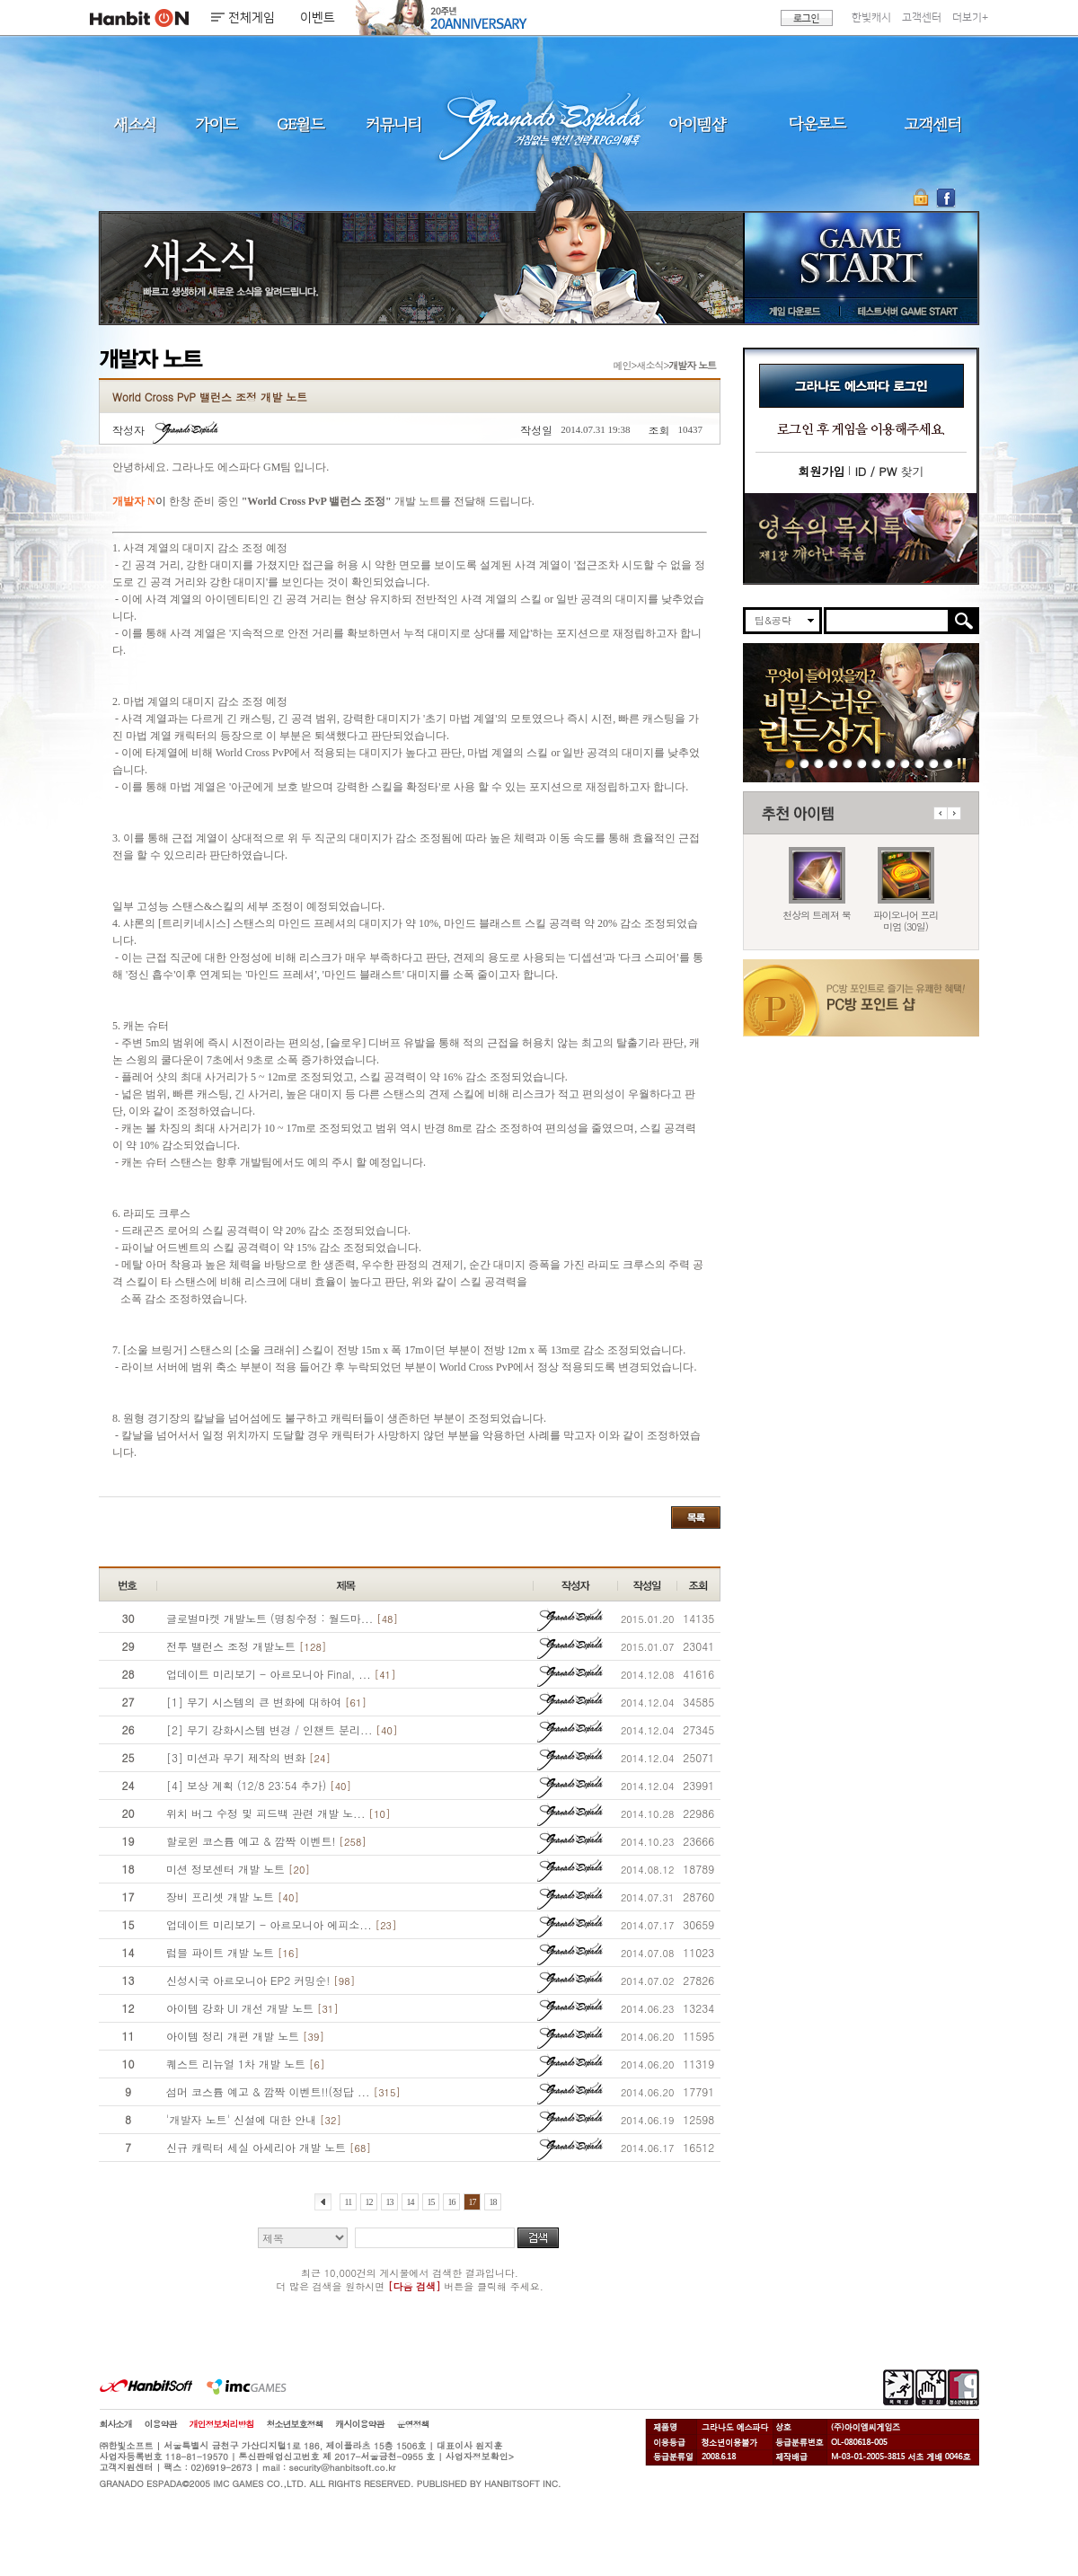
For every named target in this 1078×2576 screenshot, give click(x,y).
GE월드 (300, 123)
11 (348, 2202)
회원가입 (821, 471)
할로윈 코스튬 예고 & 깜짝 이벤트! (266, 1840)
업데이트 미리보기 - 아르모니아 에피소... (281, 1924)
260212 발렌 (833, 763)
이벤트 (317, 18)
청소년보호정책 (295, 2424)
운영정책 (413, 2424)
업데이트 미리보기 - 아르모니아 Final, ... (280, 1673)
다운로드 (818, 123)
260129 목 (876, 763)
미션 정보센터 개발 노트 (238, 1868)
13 (389, 2202)
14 (409, 2202)
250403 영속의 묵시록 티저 (905, 763)
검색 (538, 2238)
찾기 (888, 471)
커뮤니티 (392, 123)
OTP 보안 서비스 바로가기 (923, 197)
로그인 (807, 18)
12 (368, 2202)
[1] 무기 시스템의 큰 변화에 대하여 (266, 1701)
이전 (940, 813)
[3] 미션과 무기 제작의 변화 (248, 1757)
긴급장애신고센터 (948, 763)
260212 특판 (804, 763)
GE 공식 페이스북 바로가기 (945, 197)
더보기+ (970, 17)
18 (493, 2202)
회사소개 (116, 2424)
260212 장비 (818, 763)
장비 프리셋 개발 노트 (232, 1896)
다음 (954, 813)
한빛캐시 (871, 17)
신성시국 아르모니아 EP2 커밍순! (260, 1980)
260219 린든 (790, 763)
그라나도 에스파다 (539, 123)
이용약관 (161, 2424)
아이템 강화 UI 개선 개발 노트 (252, 2008)
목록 (695, 1517)
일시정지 (961, 763)
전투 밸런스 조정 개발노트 (246, 1646)
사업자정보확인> (480, 2456)
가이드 (216, 123)
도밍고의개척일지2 (933, 763)
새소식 (135, 123)
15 (431, 2202)
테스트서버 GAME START (906, 310)
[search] (887, 620)
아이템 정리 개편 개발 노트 (245, 2035)
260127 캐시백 (890, 763)
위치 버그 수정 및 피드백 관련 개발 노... (278, 1813)
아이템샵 (696, 123)
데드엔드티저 (919, 763)
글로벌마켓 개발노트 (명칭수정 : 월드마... (282, 1618)
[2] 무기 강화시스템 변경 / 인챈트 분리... (281, 1729)
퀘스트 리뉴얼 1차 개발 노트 (245, 2063)
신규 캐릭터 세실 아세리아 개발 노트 (268, 2147)
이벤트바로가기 (861, 538)
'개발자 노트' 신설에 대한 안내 (253, 2119)
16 (451, 2202)
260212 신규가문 (847, 763)
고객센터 (921, 17)
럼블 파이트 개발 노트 (232, 1952)
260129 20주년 (862, 763)
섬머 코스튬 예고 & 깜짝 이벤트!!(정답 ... (283, 2091)
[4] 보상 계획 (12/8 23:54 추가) (258, 1785)
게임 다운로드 (790, 310)
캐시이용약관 (360, 2424)
